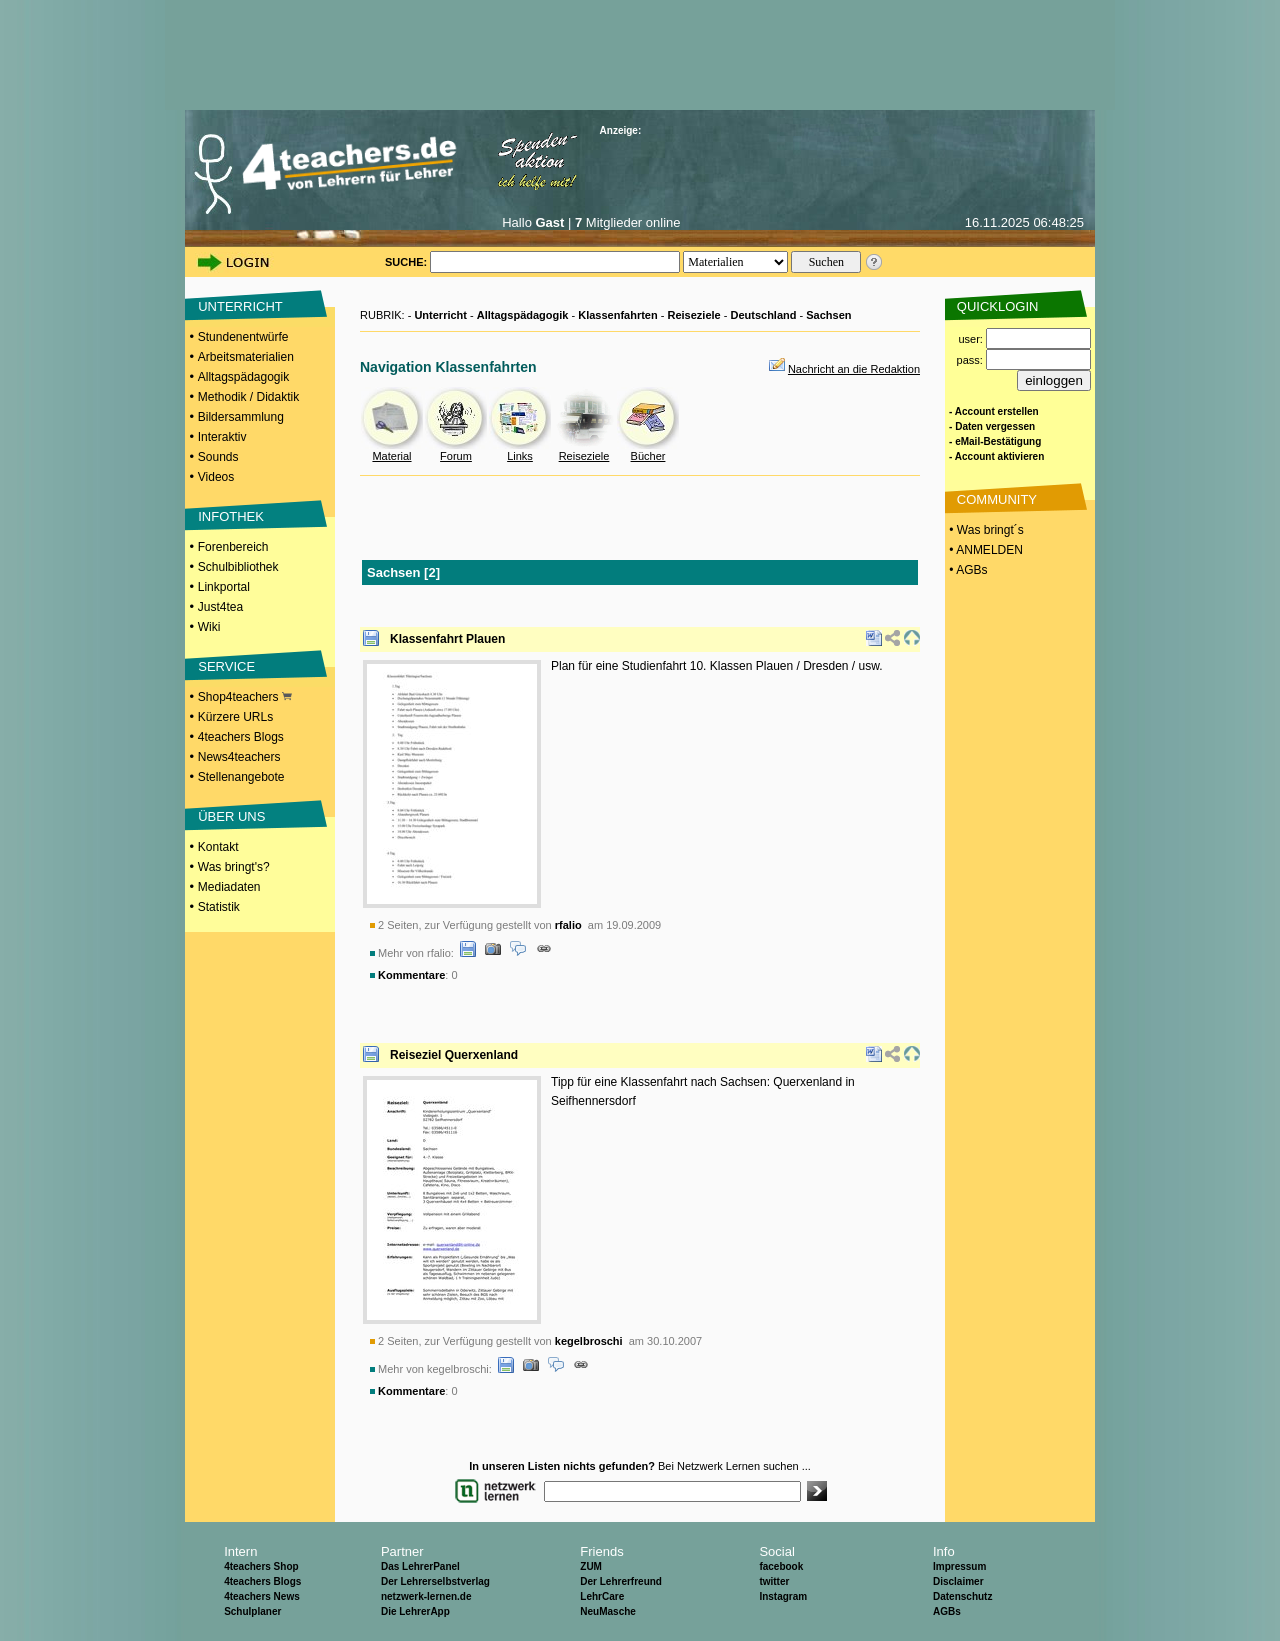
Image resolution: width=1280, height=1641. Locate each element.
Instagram (783, 1596)
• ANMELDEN (984, 550)
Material (391, 456)
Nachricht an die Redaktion (854, 369)
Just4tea (220, 607)
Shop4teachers (245, 697)
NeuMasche (608, 1611)
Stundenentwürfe (243, 337)
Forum (456, 456)
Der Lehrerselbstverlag (435, 1581)
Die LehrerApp (415, 1611)
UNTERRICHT (240, 306)
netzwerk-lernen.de (426, 1596)
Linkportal (224, 587)
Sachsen (828, 315)
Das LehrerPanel (420, 1566)
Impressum (959, 1566)
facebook (781, 1566)
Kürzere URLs (235, 717)
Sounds (218, 457)
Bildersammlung (241, 417)
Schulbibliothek (238, 567)
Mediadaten (229, 887)
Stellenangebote (241, 777)
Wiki (209, 627)
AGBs (947, 1611)
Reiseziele (693, 315)
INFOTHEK (231, 516)
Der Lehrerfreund (621, 1581)
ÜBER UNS (231, 816)
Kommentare (411, 975)
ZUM (591, 1566)
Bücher (648, 456)
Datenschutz (962, 1596)
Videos (216, 477)
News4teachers (239, 757)
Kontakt (218, 847)
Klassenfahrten (617, 315)
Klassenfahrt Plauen (447, 639)
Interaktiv (222, 437)
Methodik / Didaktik (248, 397)
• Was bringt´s (985, 530)
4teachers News (262, 1596)
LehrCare (602, 1596)
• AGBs (967, 570)
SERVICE (226, 666)
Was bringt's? (234, 867)
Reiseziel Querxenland (454, 1055)
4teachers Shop (261, 1566)
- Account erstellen (994, 411)
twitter (774, 1581)
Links (520, 456)
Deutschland (763, 315)
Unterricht (440, 315)
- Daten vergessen (992, 426)
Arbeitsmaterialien (246, 357)
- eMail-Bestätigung (995, 441)
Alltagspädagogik (243, 377)
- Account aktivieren (996, 456)
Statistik (219, 907)
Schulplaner (252, 1611)
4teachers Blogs (241, 737)
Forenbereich (233, 547)
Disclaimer (958, 1581)
